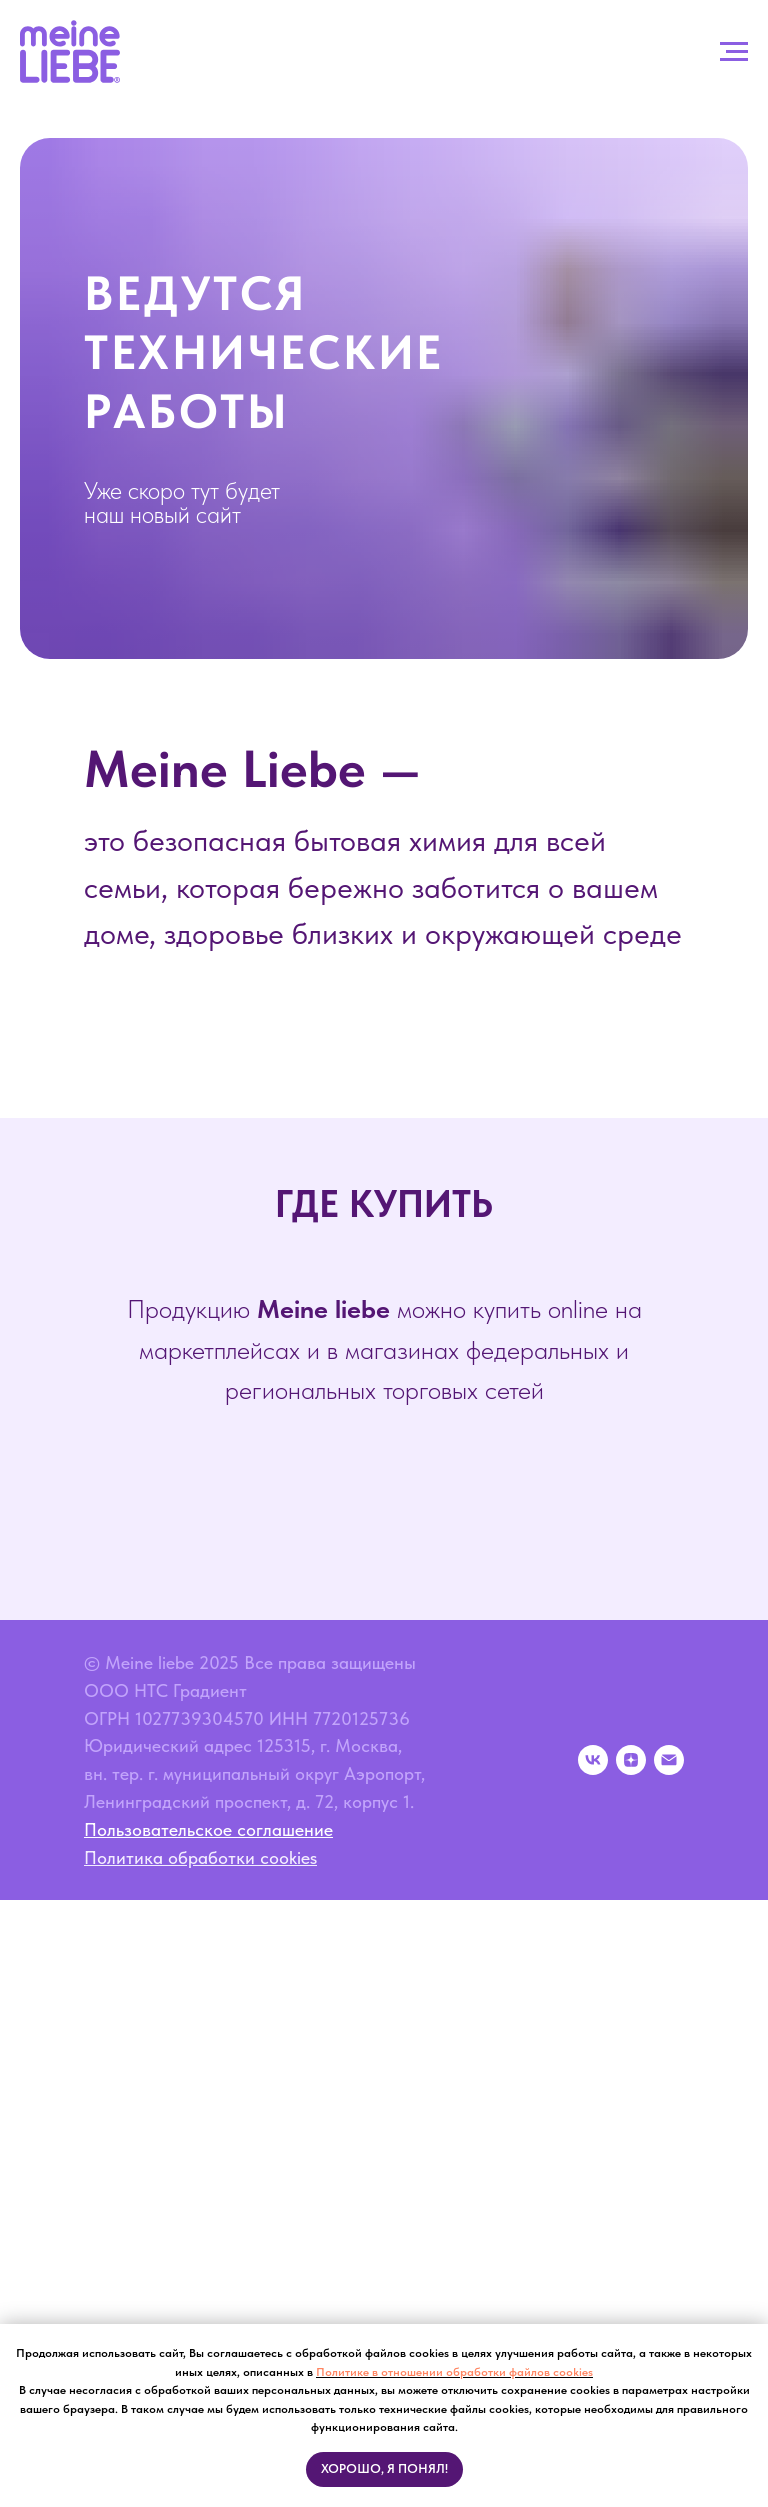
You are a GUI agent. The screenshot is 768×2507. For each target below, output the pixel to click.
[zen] (631, 1760)
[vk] (593, 1760)
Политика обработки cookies (200, 1857)
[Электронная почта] (669, 1760)
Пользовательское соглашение (208, 1829)
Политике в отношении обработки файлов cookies (454, 2372)
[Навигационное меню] (734, 52)
